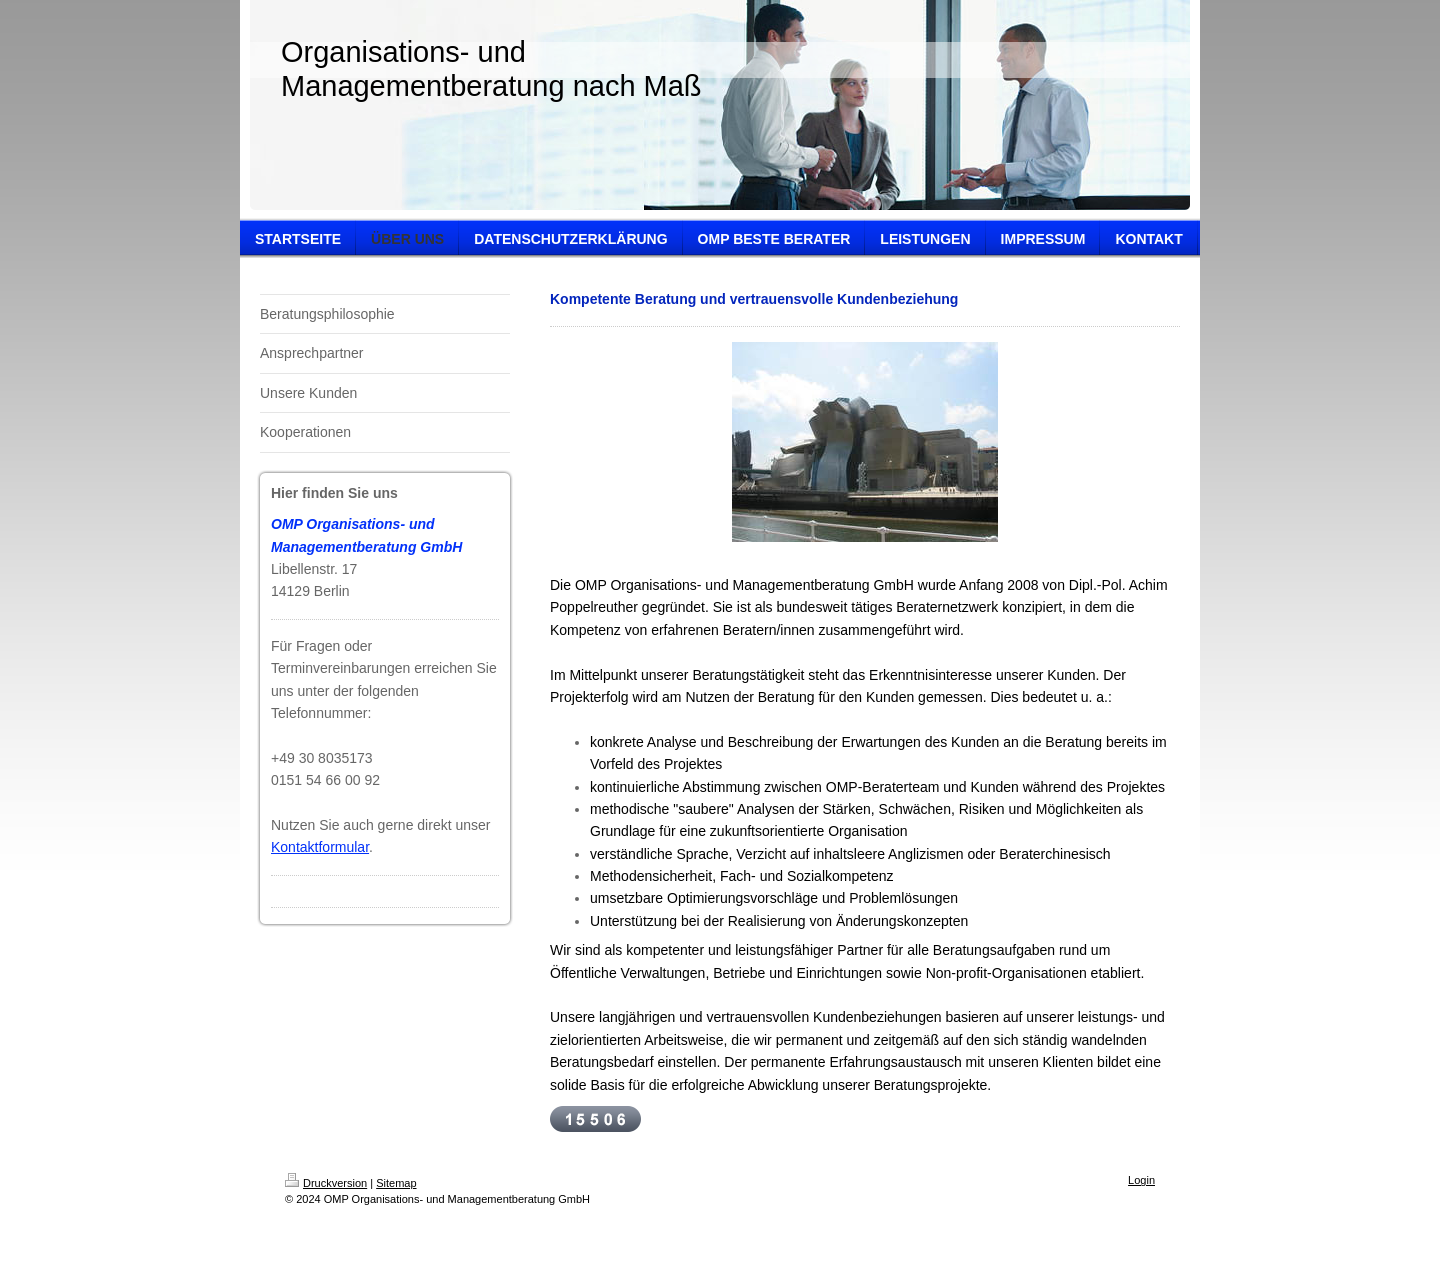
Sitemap (396, 1183)
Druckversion (326, 1183)
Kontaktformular (320, 847)
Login (1141, 1180)
